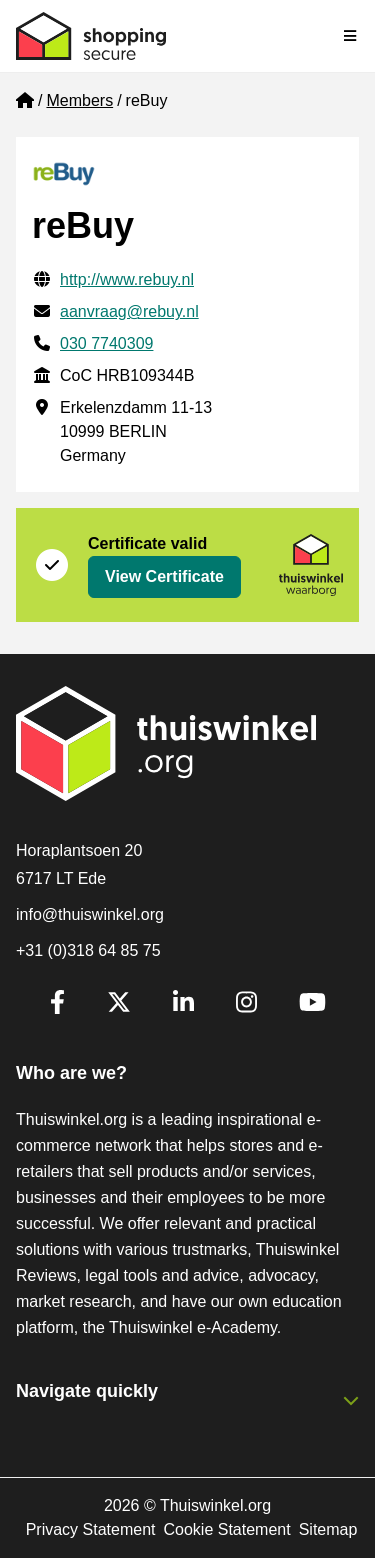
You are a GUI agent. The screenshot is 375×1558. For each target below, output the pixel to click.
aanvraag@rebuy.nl (129, 311)
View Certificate (164, 576)
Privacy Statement (91, 1529)
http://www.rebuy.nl (127, 279)
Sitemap (328, 1529)
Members (79, 100)
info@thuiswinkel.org (90, 914)
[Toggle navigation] (351, 36)
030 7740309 (106, 343)
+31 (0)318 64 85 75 (88, 950)
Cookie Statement (226, 1529)
